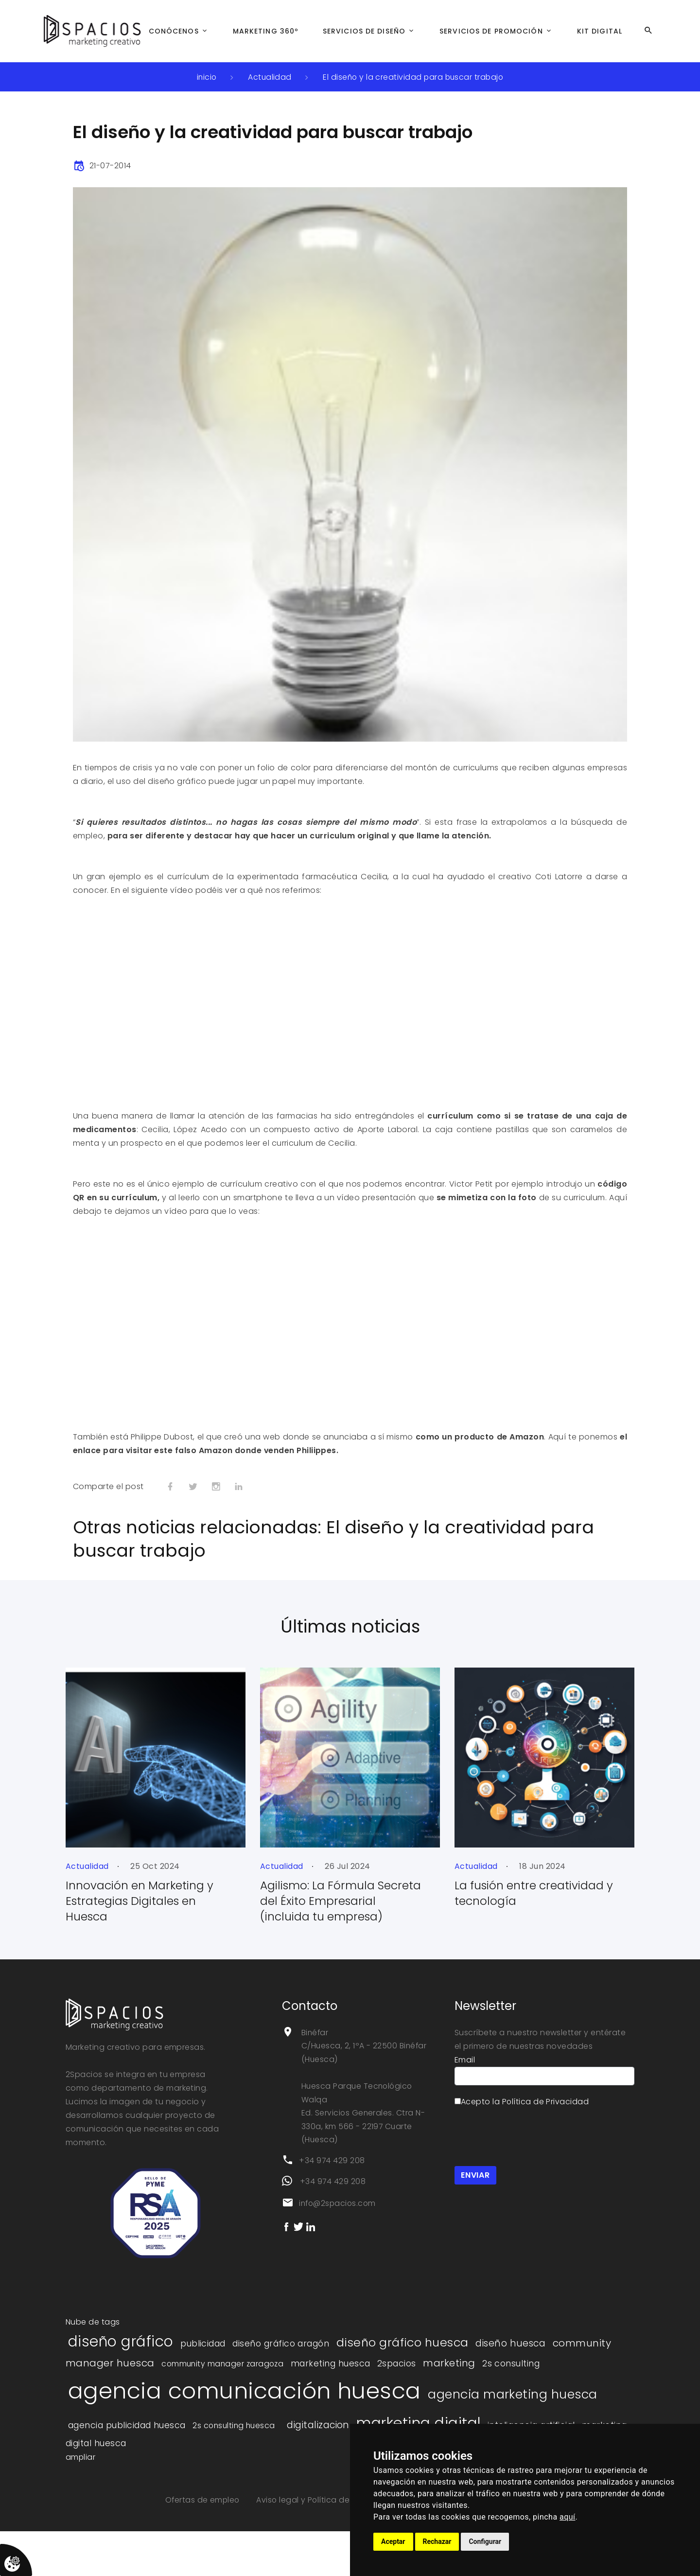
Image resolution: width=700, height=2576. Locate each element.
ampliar (81, 2475)
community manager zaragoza (225, 2379)
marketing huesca (336, 2379)
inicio (204, 77)
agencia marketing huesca (518, 2411)
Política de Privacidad (546, 2117)
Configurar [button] (485, 2541)
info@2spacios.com (339, 2220)
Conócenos (174, 31)
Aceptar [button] (393, 2541)
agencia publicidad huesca (127, 2443)
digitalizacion (322, 2442)
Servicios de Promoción (491, 31)
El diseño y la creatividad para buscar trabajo (414, 77)
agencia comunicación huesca (246, 2407)
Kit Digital (599, 31)
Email (465, 2075)
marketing (455, 2379)
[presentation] (528, 2151)
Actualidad (268, 77)
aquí (568, 2517)
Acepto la (522, 2117)
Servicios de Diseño (364, 31)
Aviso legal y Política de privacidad (326, 2517)
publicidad (204, 2359)
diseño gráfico (121, 2357)
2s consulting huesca (236, 2443)
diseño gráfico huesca (405, 2358)
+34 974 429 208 (332, 2178)
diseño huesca (515, 2359)
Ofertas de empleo (202, 2517)
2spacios (402, 2379)
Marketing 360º (266, 31)
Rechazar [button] (437, 2541)
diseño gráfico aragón (282, 2359)
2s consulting (518, 2379)
